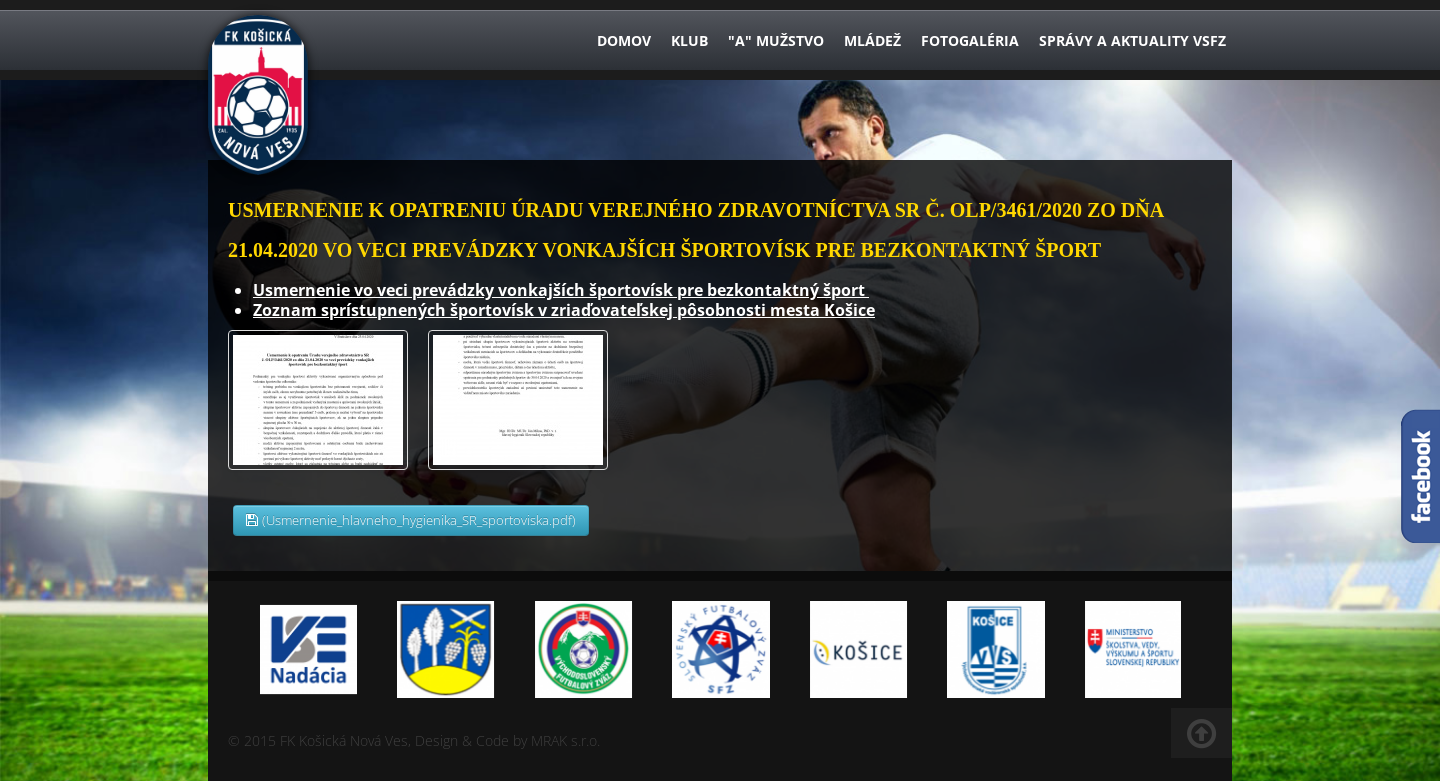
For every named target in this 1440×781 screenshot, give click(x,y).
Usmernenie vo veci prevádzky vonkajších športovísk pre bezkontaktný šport (561, 290)
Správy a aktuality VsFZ (1132, 40)
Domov (624, 40)
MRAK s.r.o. (565, 740)
